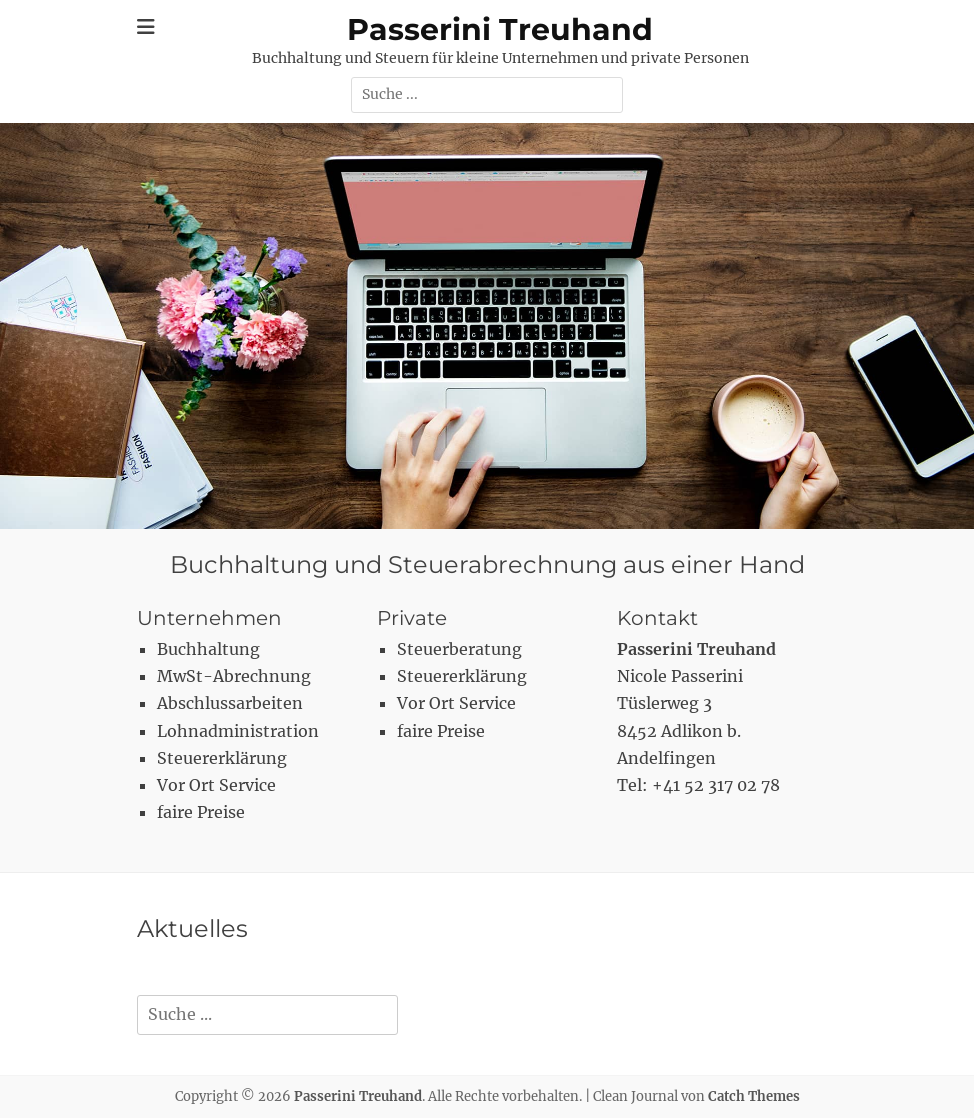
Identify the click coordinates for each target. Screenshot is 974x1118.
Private (412, 618)
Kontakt (657, 618)
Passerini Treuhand (500, 29)
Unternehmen (209, 618)
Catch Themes (754, 1096)
